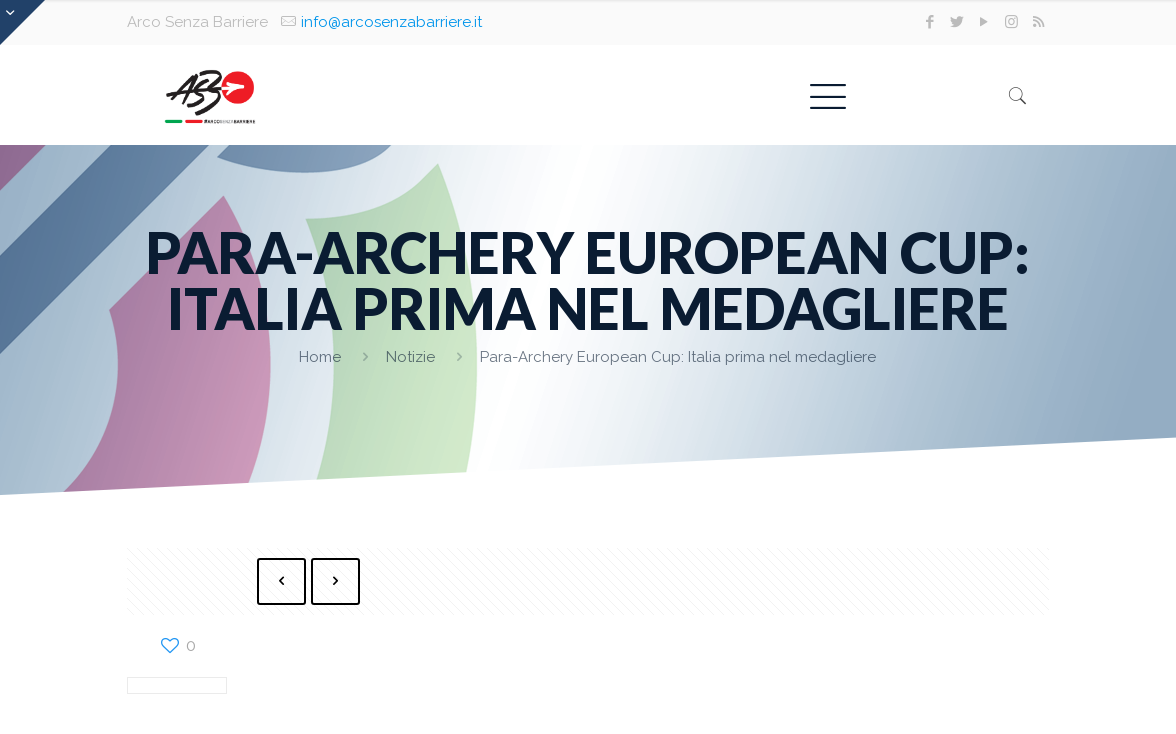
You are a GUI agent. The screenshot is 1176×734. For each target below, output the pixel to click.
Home (320, 357)
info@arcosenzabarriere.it (391, 22)
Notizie (410, 357)
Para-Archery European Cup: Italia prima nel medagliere (678, 357)
